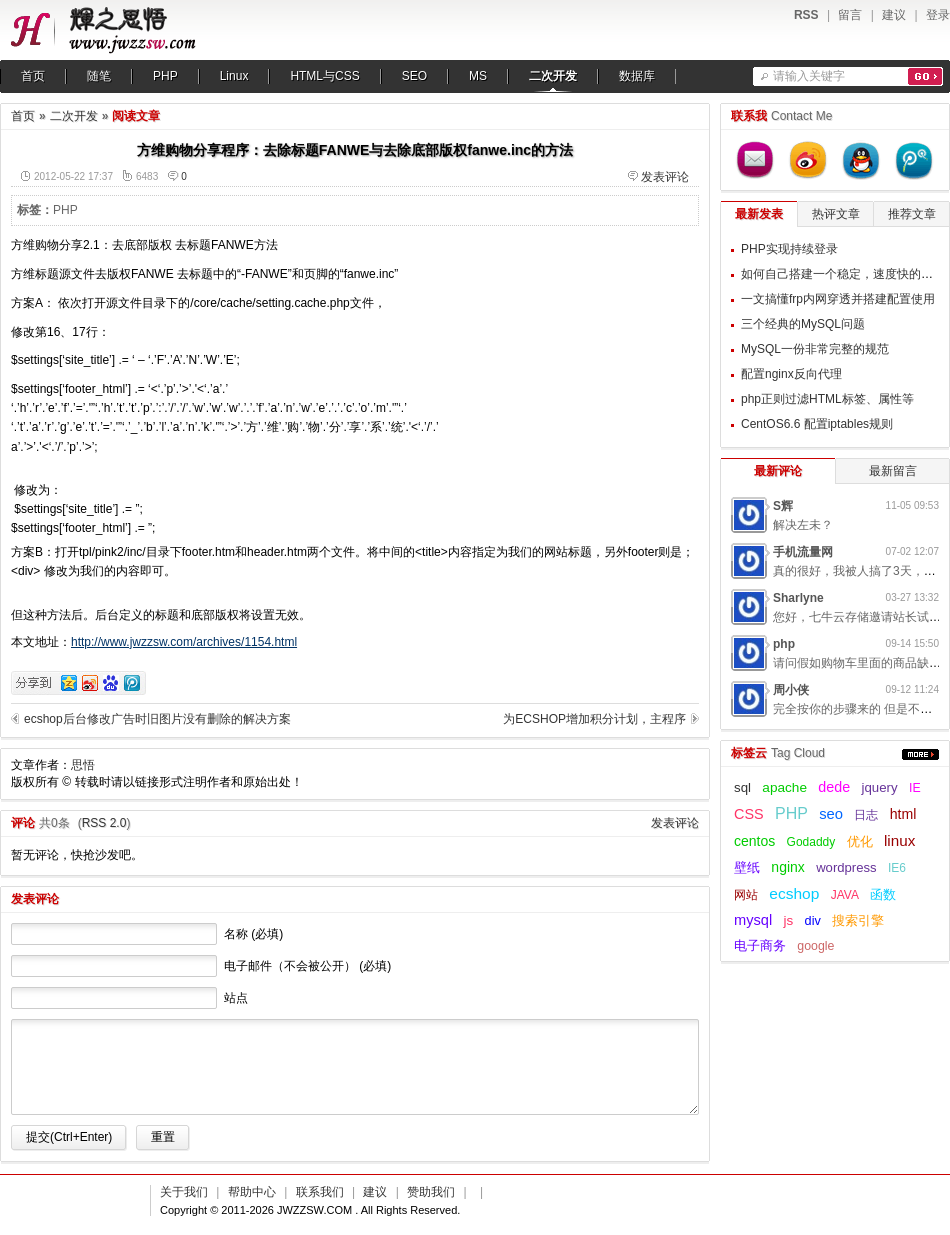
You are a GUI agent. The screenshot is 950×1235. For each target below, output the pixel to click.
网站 (746, 895)
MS (478, 76)
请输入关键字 (809, 76)
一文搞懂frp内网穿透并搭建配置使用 (838, 299)
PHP (165, 76)
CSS (749, 814)
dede (834, 787)
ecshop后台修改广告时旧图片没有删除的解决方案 (157, 719)
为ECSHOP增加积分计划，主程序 (594, 719)
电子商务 (760, 946)
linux (899, 840)
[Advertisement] (574, 361)
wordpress (846, 867)
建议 (894, 15)
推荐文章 (912, 214)
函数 (883, 894)
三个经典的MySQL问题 (803, 324)
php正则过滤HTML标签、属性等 (827, 399)
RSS (806, 15)
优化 (860, 841)
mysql (753, 920)
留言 (850, 15)
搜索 (925, 76)
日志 (866, 815)
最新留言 (893, 471)
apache (784, 787)
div (813, 921)
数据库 (637, 76)
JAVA (845, 895)
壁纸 (747, 868)
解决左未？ (803, 525)
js (789, 920)
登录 (938, 15)
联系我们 (320, 1192)
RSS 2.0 (104, 823)
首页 (33, 76)
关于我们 (184, 1192)
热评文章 (836, 214)
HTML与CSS (324, 76)
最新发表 (759, 214)
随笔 (99, 76)
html (903, 814)
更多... (920, 754)
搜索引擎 (858, 921)
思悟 (83, 765)
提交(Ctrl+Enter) (69, 1137)
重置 (163, 1137)
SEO (414, 76)
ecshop (794, 893)
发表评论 (665, 177)
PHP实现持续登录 (789, 249)
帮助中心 (252, 1192)
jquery (879, 787)
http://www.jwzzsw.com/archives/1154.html (184, 642)
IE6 (897, 868)
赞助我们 (431, 1192)
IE (915, 788)
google (815, 946)
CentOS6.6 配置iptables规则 (817, 424)
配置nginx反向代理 (791, 374)
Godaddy (811, 842)
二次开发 (553, 76)
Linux (234, 76)
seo (831, 814)
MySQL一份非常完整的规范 (815, 349)
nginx (787, 867)
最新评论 (778, 471)
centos (754, 841)
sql (742, 787)
